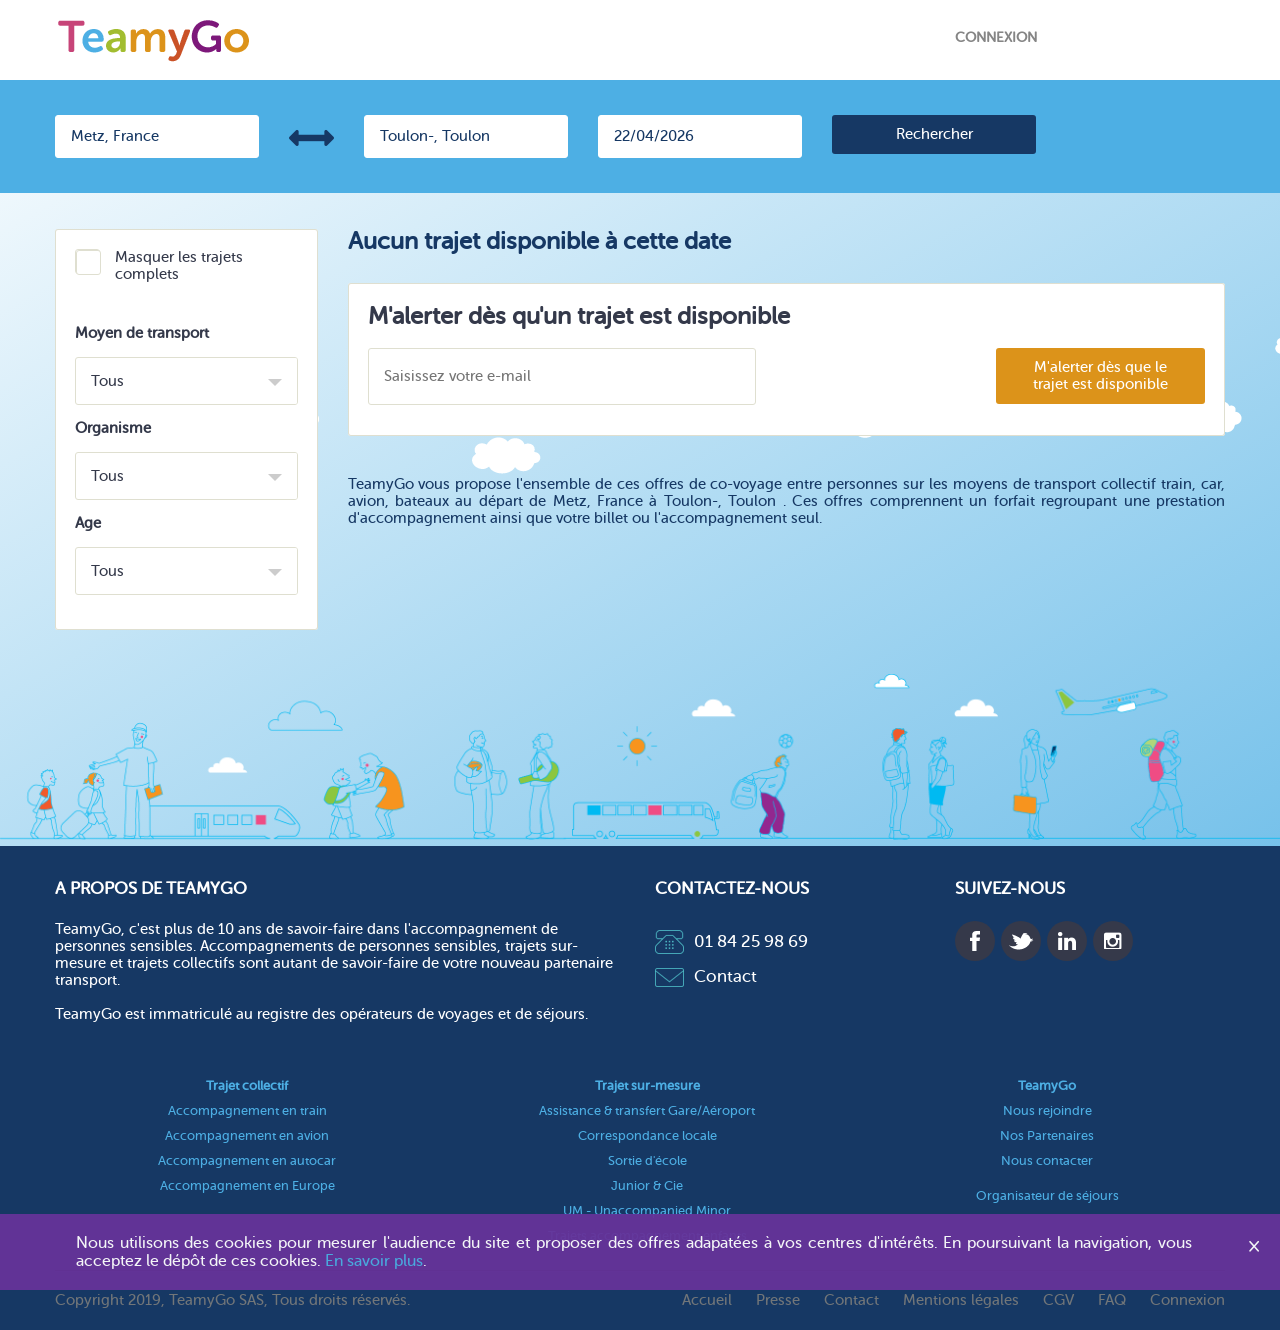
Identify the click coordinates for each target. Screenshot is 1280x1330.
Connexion (996, 37)
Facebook (975, 941)
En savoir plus (374, 1261)
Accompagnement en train (247, 1110)
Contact (706, 976)
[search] (934, 134)
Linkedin (1067, 941)
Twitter (1021, 941)
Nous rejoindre (1047, 1110)
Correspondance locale (647, 1135)
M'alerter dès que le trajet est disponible (1100, 376)
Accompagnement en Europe (247, 1185)
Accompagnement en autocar (247, 1160)
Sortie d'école (647, 1160)
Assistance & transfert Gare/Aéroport (647, 1110)
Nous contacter (1047, 1160)
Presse (778, 1300)
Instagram (1113, 941)
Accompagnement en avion (247, 1135)
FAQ (1112, 1300)
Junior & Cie (647, 1185)
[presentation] (875, 377)
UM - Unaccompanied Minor (647, 1210)
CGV (1058, 1300)
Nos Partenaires (1047, 1135)
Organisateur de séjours (1047, 1195)
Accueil (707, 1300)
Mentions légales (961, 1300)
